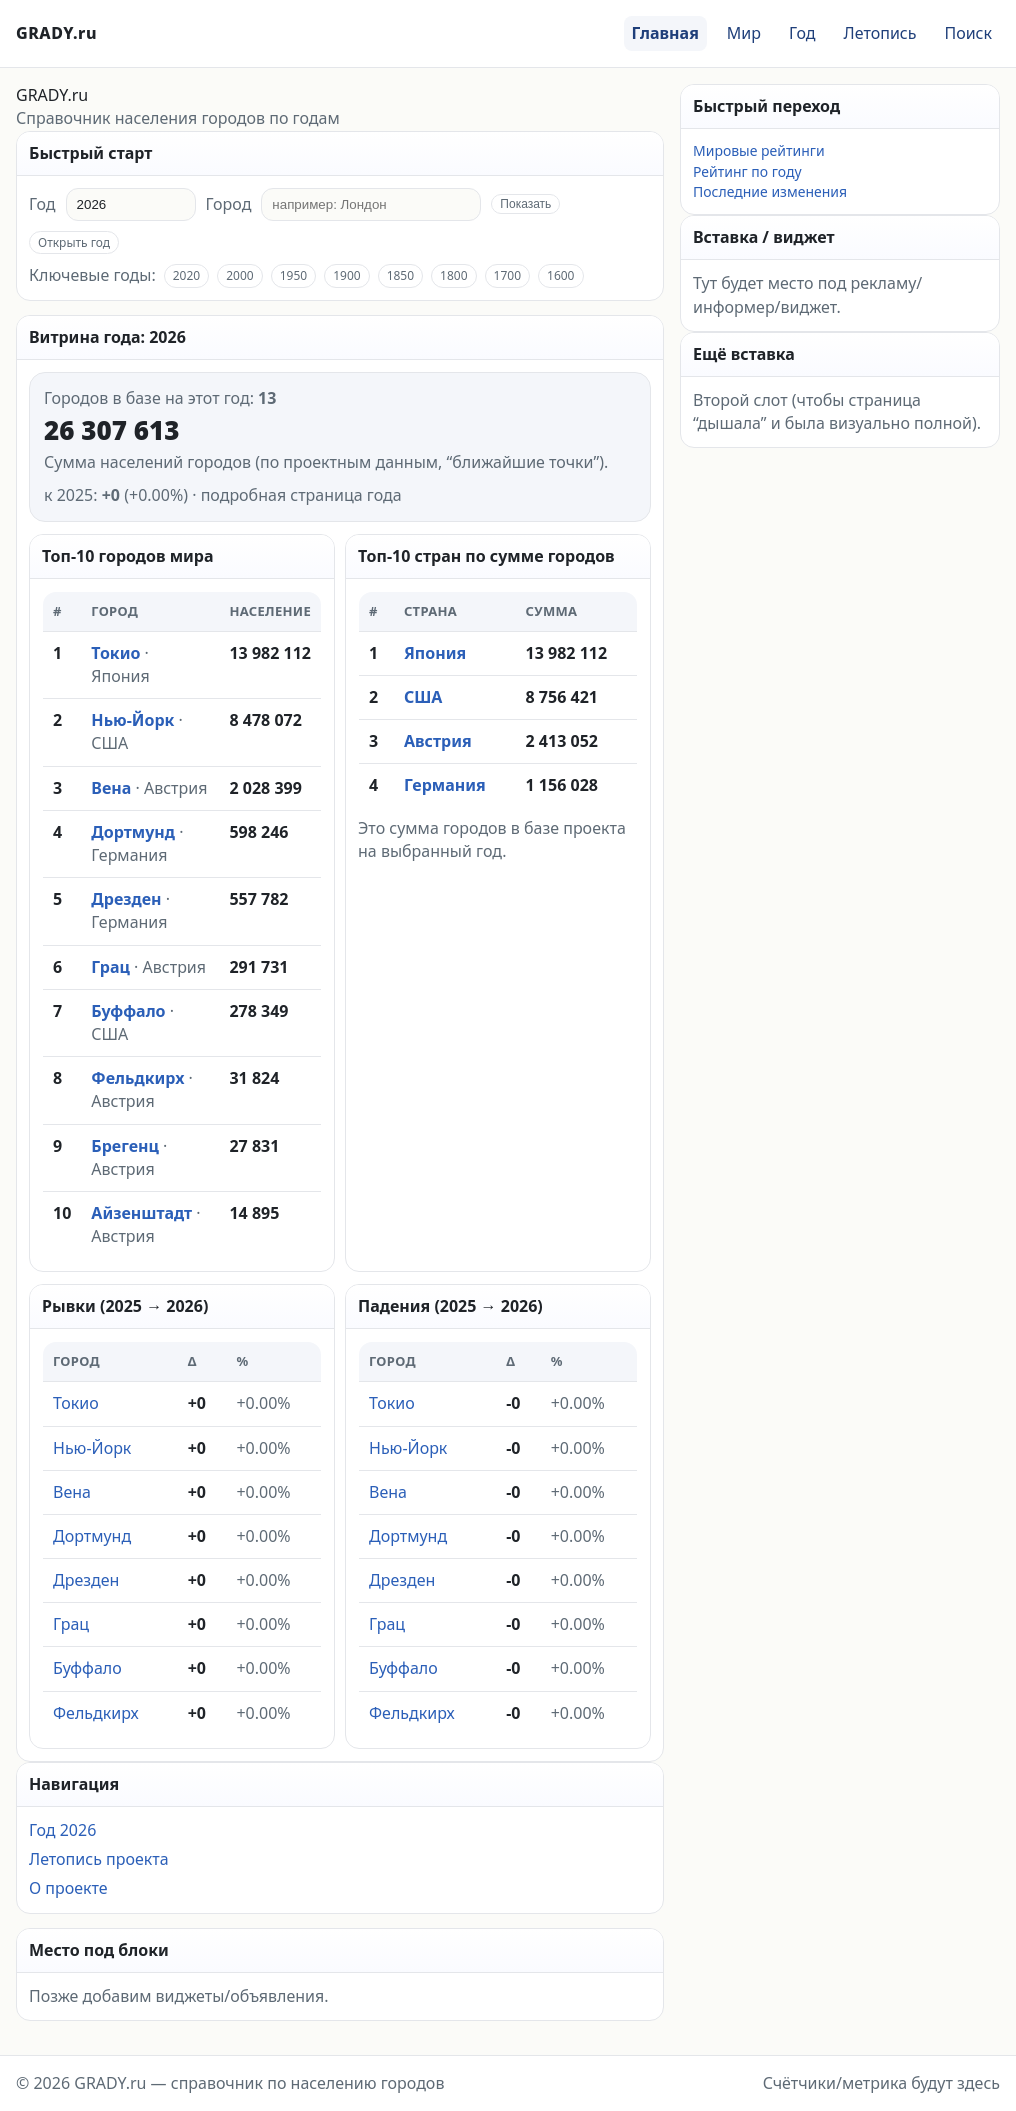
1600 (560, 275)
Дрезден (126, 899)
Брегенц (125, 1146)
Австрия (175, 788)
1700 (507, 275)
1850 (400, 275)
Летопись (880, 33)
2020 (186, 275)
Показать (525, 204)
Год (802, 33)
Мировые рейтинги (759, 150)
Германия (129, 855)
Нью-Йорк (132, 720)
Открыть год (74, 242)
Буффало (128, 1011)
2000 (239, 275)
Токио (115, 653)
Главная (665, 33)
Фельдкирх (137, 1078)
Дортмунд (133, 832)
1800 (453, 275)
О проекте (68, 1888)
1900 (346, 275)
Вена (111, 788)
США (109, 743)
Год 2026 (62, 1830)
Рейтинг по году (747, 171)
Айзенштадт (141, 1213)
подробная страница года (301, 495)
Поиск (968, 33)
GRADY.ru (56, 33)
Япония (120, 676)
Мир (744, 33)
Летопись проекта (99, 1859)
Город (229, 204)
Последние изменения (770, 191)
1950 (293, 275)
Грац (110, 967)
